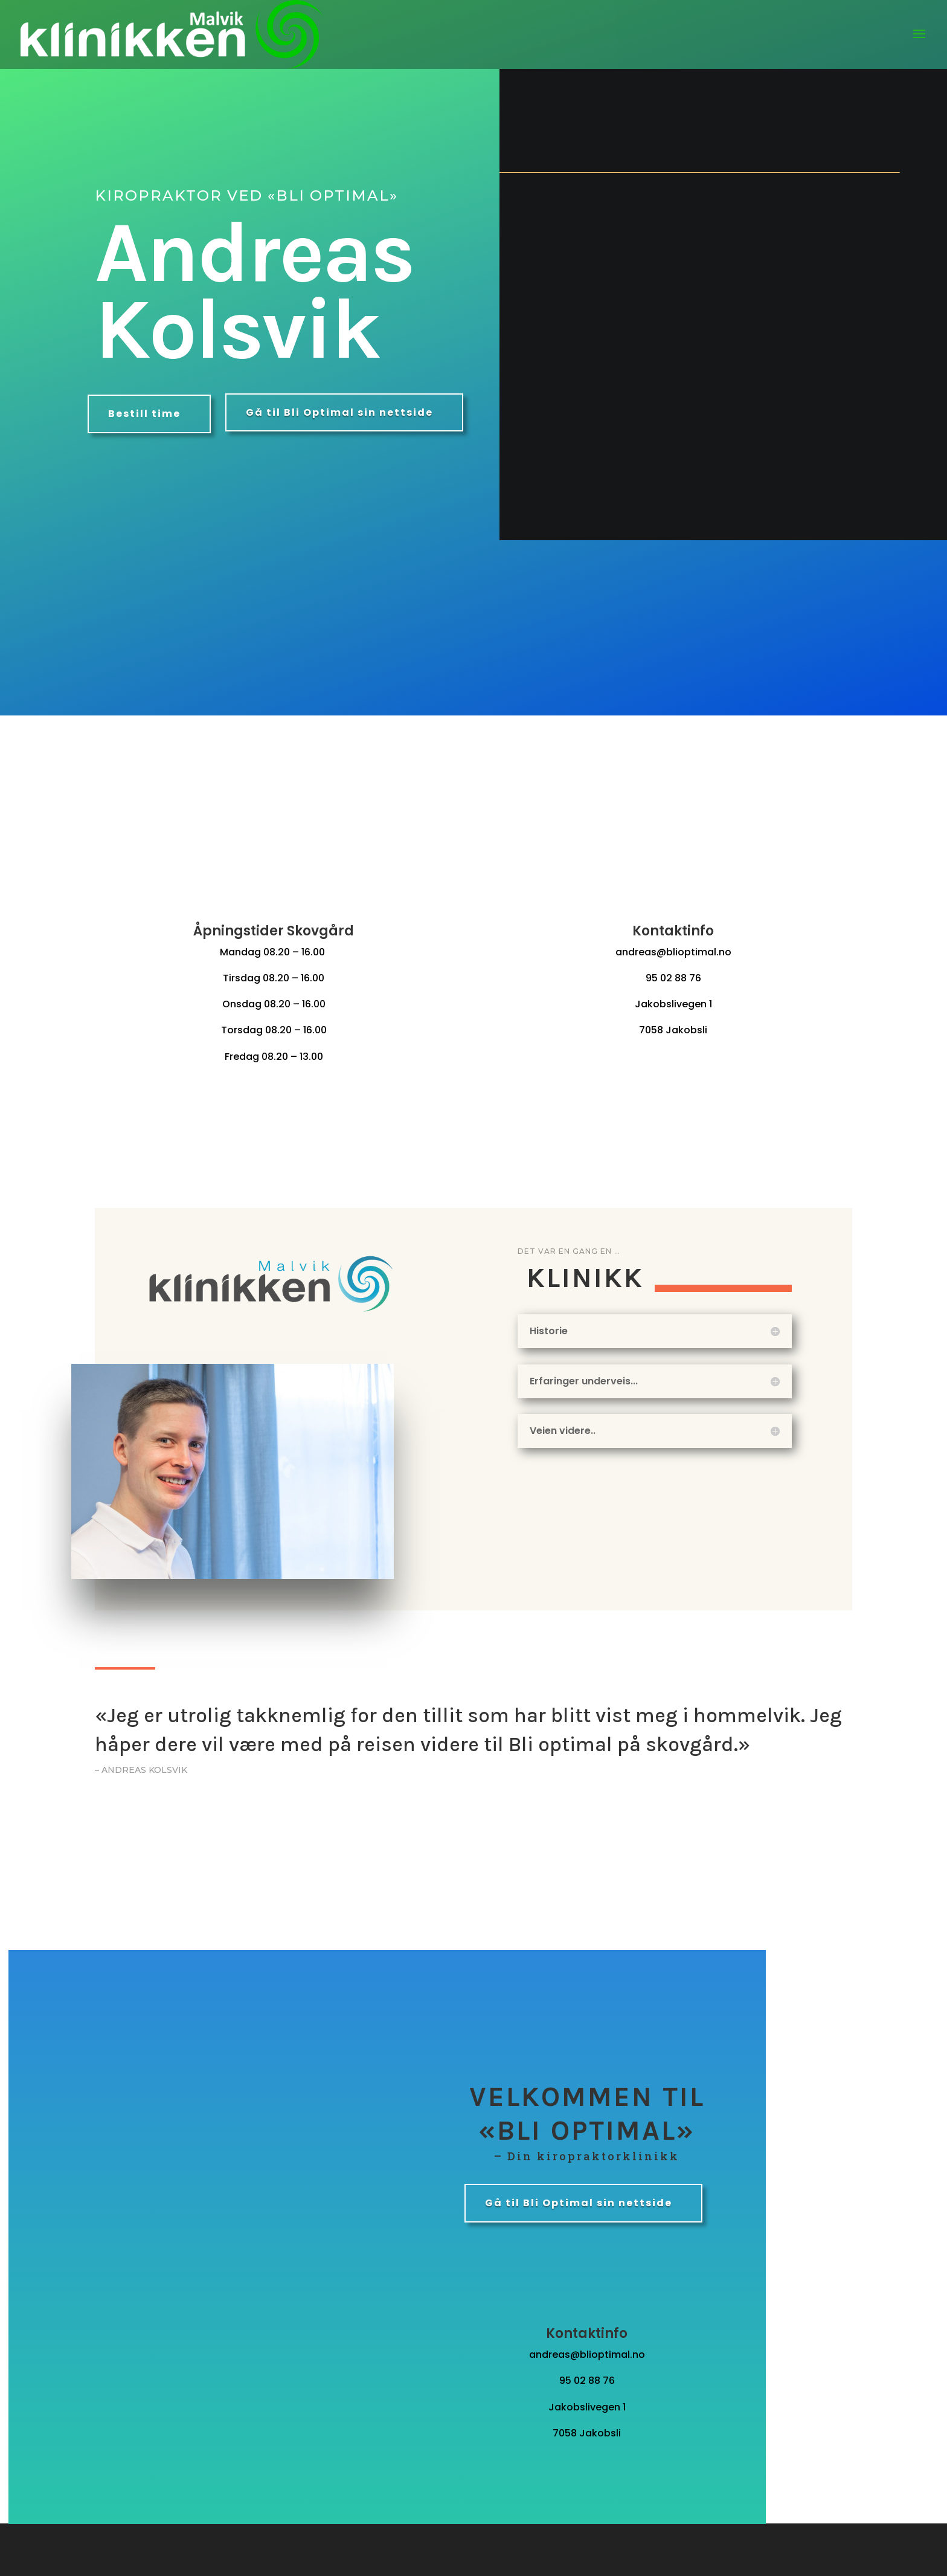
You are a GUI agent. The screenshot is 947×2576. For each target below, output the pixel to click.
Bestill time (144, 414)
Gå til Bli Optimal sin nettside (339, 412)
